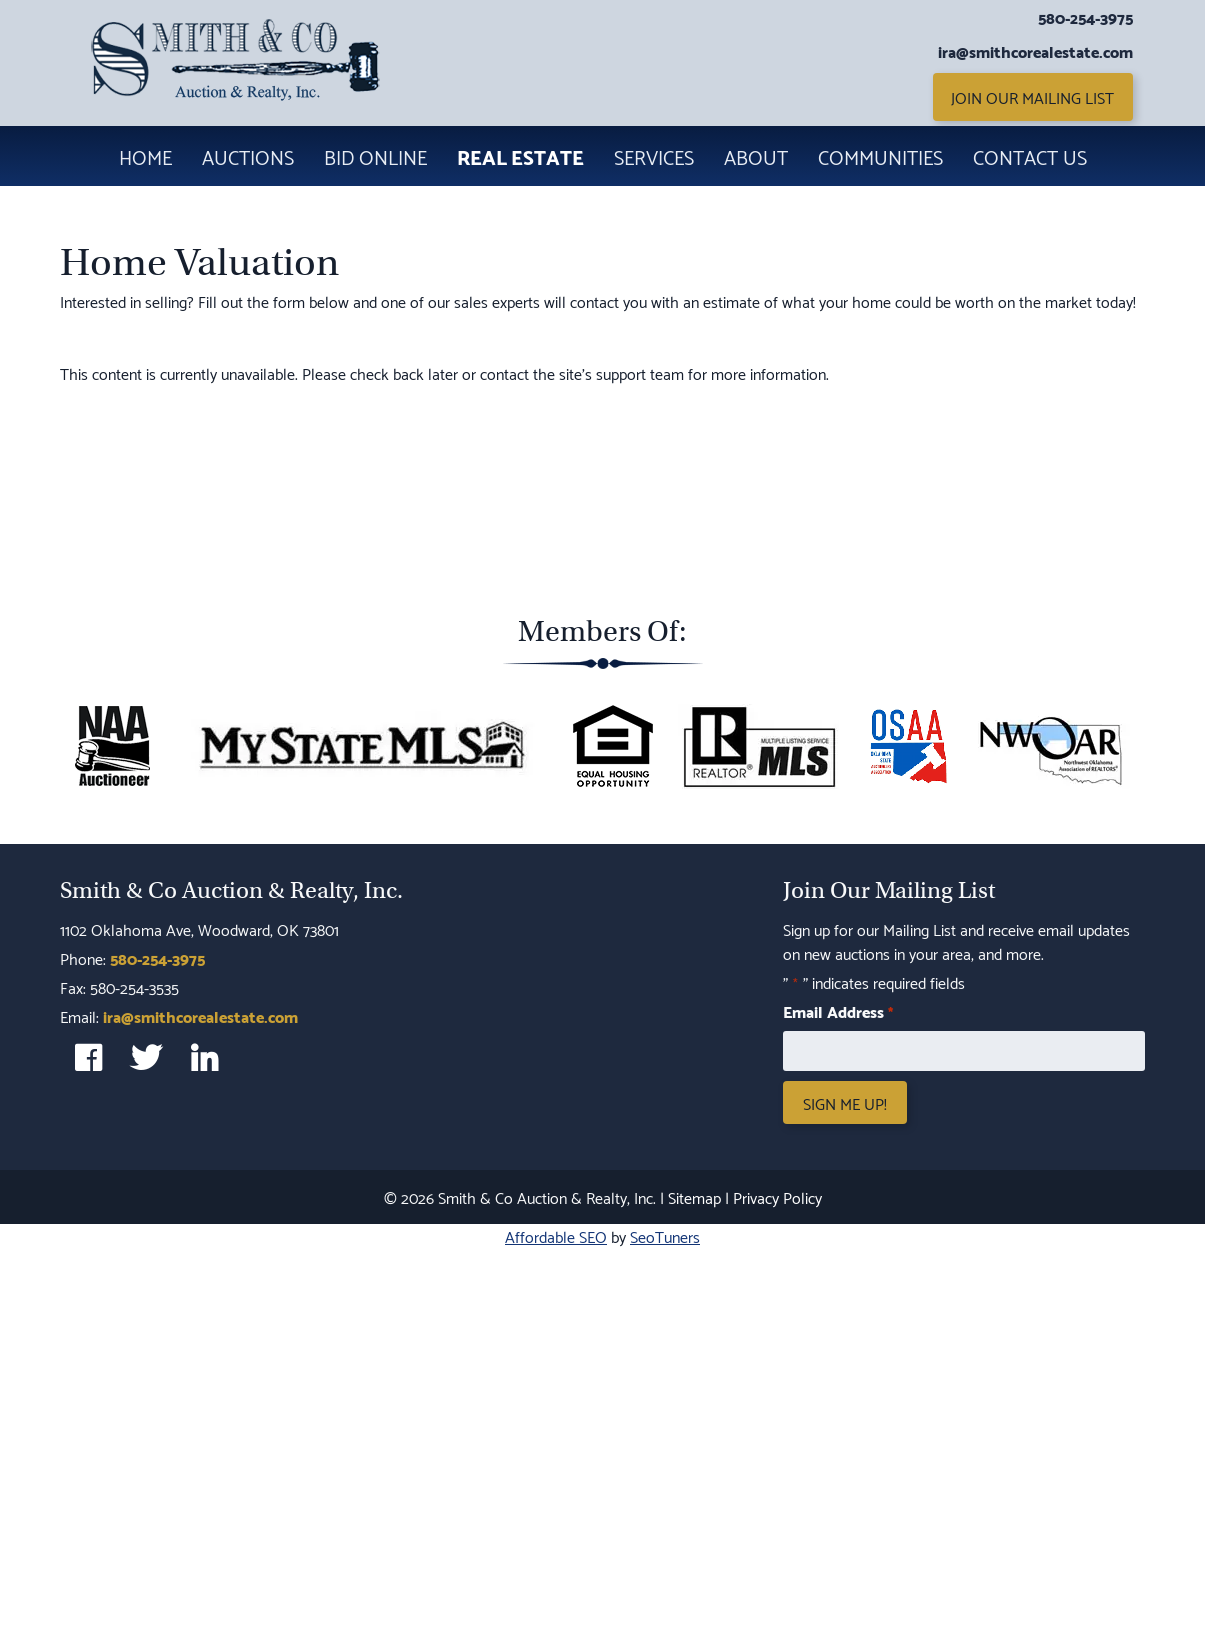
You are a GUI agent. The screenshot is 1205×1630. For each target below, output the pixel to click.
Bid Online (375, 156)
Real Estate (520, 156)
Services (654, 156)
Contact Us (1030, 156)
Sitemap (694, 1196)
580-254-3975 (1085, 17)
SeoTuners (665, 1235)
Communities (880, 156)
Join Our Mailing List (1032, 96)
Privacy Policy (777, 1196)
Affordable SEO (556, 1235)
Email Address (837, 1011)
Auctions (248, 156)
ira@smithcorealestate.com (1035, 51)
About (756, 156)
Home (145, 156)
